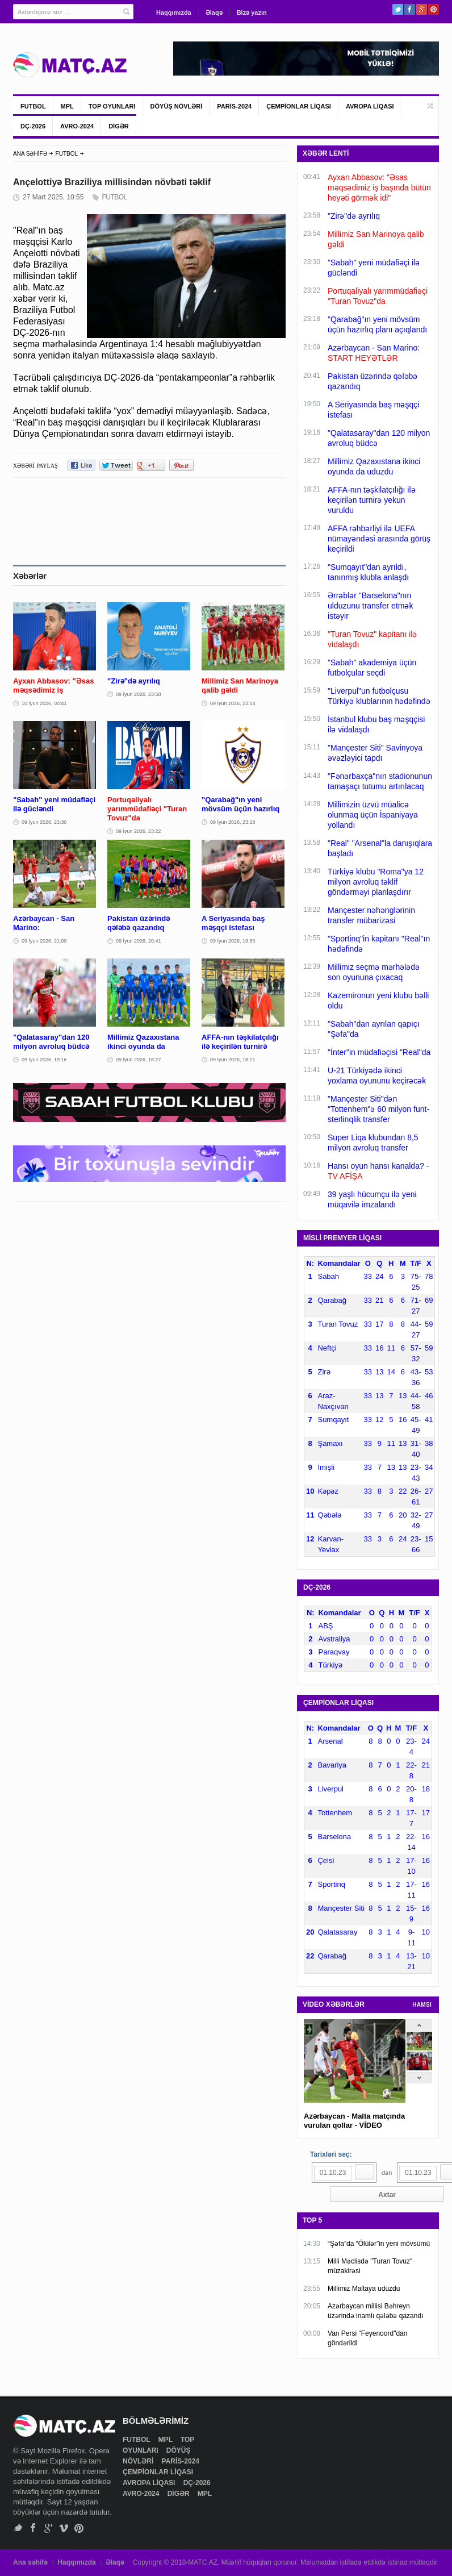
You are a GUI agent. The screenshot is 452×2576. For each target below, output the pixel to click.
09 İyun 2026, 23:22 (138, 831)
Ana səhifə (30, 2562)
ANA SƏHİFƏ (30, 154)
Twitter (397, 9)
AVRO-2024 (77, 126)
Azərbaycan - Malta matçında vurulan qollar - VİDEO (354, 2120)
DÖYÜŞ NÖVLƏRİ (176, 106)
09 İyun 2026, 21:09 (44, 941)
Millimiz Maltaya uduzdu (364, 2288)
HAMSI (422, 2005)
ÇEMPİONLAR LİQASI (298, 106)
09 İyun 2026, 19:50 (233, 941)
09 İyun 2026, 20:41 (138, 941)
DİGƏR (118, 126)
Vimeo (64, 2528)
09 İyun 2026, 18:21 (233, 1059)
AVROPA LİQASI (370, 106)
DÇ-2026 (32, 126)
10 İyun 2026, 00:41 (44, 703)
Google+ (421, 9)
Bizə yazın (252, 12)
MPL (67, 106)
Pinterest (433, 9)
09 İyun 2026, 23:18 (233, 822)
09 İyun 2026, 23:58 (138, 694)
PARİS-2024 (234, 106)
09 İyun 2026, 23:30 (44, 822)
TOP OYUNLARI (112, 106)
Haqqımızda (173, 12)
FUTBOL (33, 106)
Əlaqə (214, 12)
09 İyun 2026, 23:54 (233, 703)
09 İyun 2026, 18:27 (138, 1059)
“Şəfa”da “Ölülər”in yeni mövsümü (379, 2244)
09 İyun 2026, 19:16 (44, 1059)
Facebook (409, 9)
